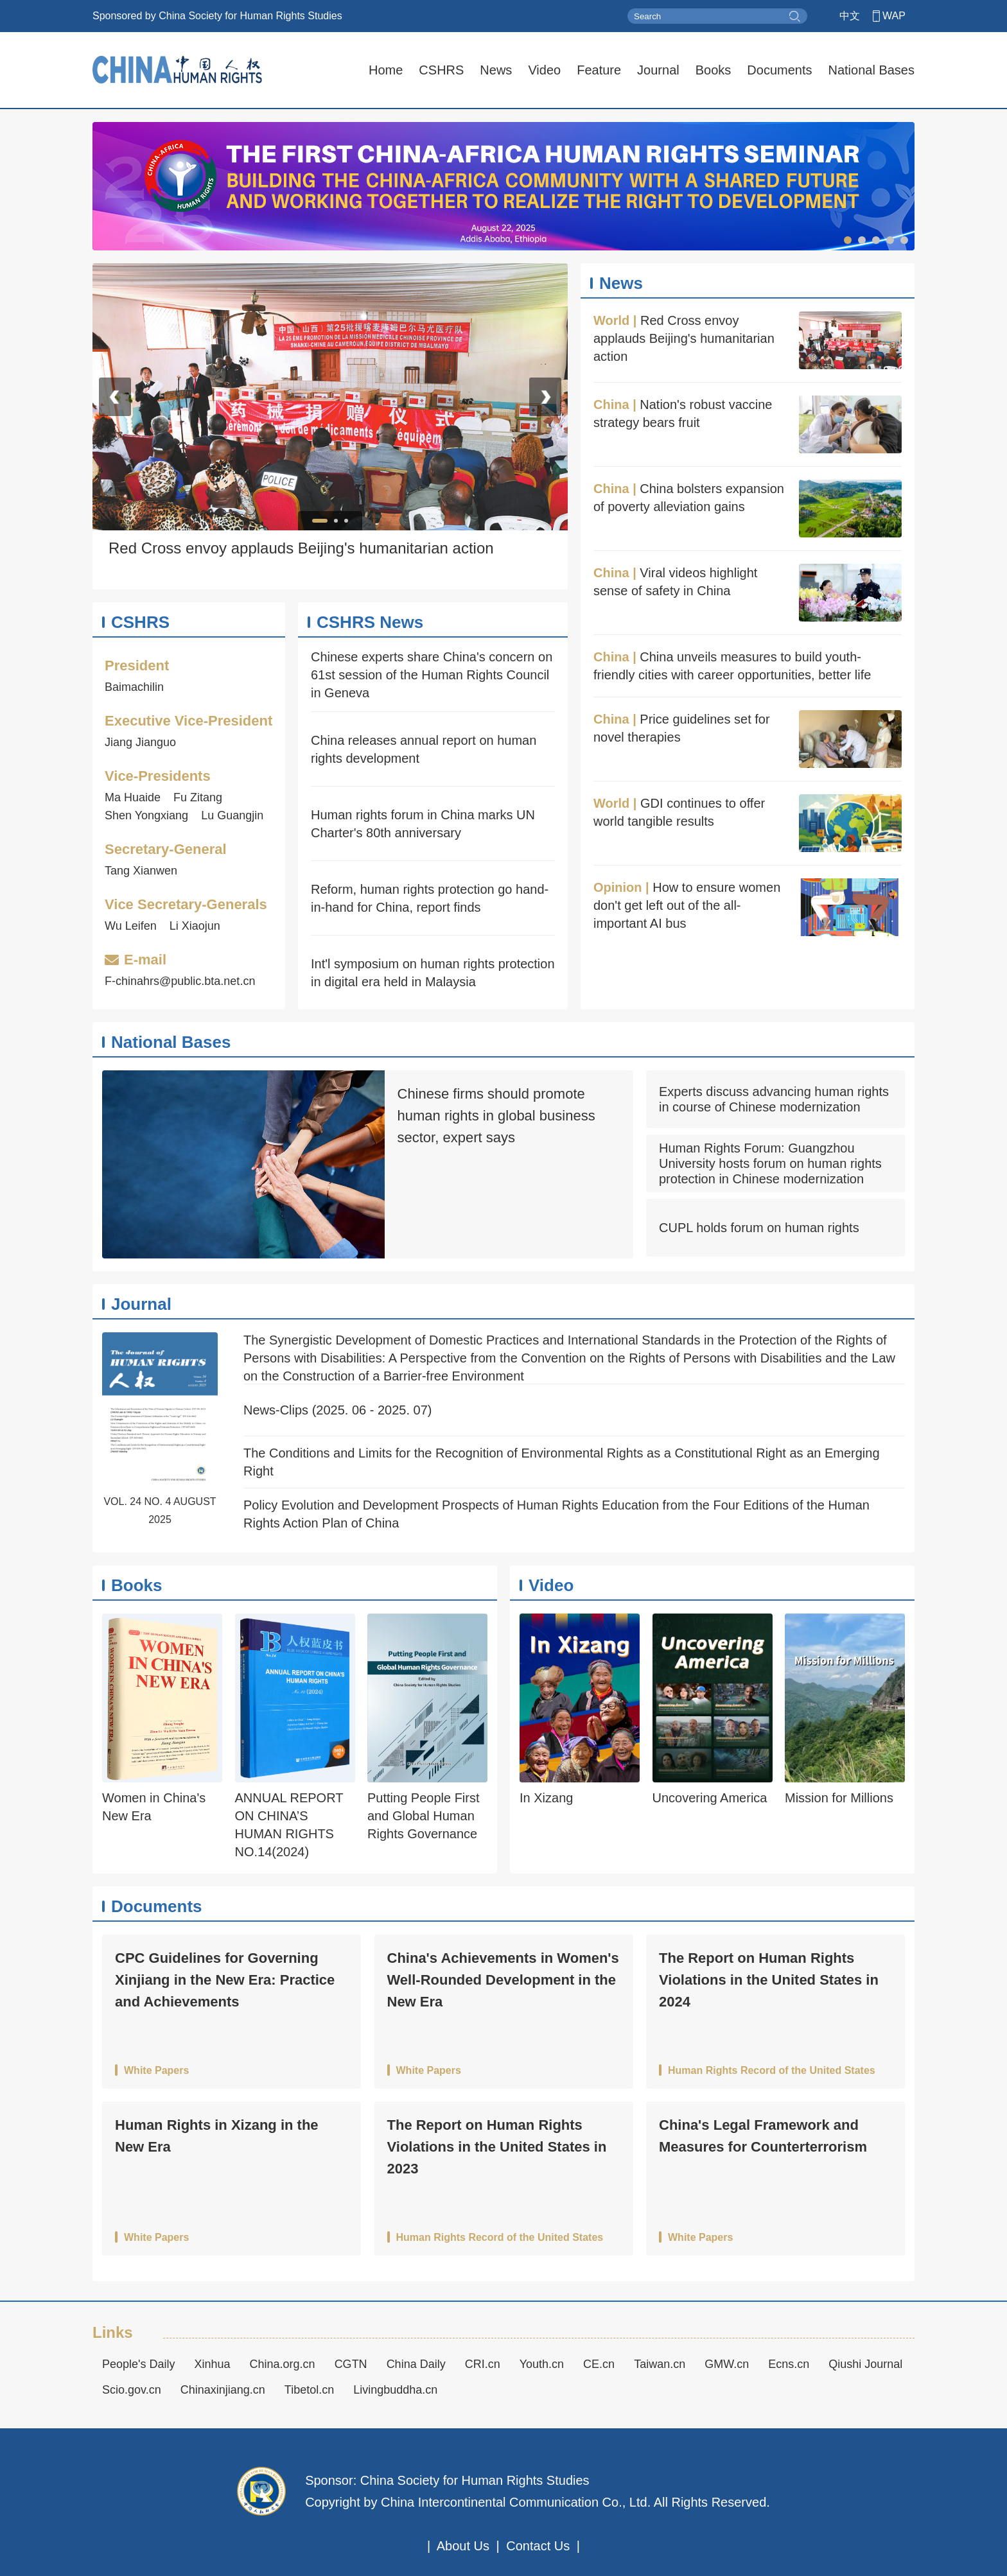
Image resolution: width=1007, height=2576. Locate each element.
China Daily (416, 2364)
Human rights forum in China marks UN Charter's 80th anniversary (423, 824)
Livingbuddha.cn (395, 2389)
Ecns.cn (788, 2364)
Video (544, 70)
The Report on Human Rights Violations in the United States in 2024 (769, 1980)
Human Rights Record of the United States (771, 2071)
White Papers (156, 2071)
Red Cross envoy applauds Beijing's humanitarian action (684, 338)
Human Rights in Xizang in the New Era (217, 2136)
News (496, 70)
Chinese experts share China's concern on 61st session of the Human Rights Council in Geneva (431, 675)
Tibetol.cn (309, 2389)
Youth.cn (542, 2364)
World (611, 320)
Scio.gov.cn (131, 2389)
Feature (599, 70)
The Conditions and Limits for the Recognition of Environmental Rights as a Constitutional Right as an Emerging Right (561, 1462)
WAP (894, 15)
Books (713, 70)
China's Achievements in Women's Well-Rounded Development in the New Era (503, 1980)
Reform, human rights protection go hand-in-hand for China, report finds (429, 898)
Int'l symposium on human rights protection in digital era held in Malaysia (433, 973)
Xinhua (213, 2364)
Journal (658, 70)
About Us (463, 2546)
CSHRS (441, 70)
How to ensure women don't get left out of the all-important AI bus (686, 905)
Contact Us (538, 2546)
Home (386, 70)
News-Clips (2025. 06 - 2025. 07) (337, 1410)
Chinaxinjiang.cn (222, 2389)
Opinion (617, 887)
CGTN (351, 2364)
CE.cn (599, 2364)
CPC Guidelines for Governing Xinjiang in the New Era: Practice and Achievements (225, 1980)
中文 (849, 15)
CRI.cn (482, 2364)
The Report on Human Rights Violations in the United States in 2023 (497, 2147)
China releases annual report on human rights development (423, 749)
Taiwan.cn (659, 2364)
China (611, 404)
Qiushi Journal (865, 2364)
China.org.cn (282, 2364)
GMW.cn (727, 2364)
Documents (779, 70)
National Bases (871, 70)
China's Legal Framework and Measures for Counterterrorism (763, 2136)
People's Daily (138, 2364)
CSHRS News (370, 622)
